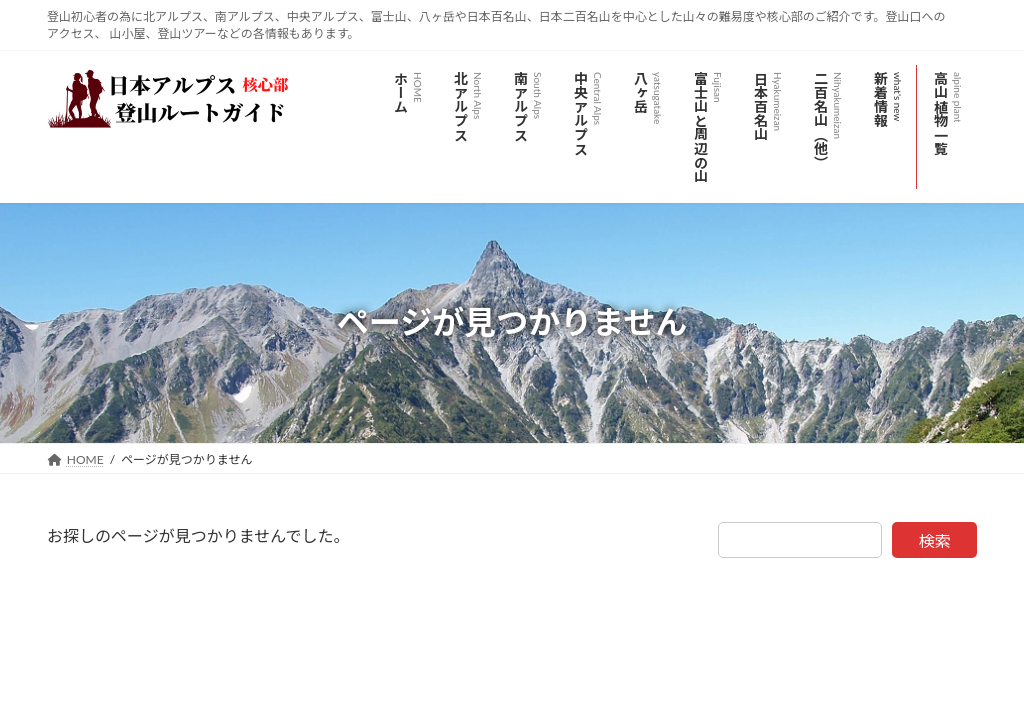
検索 (935, 540)
